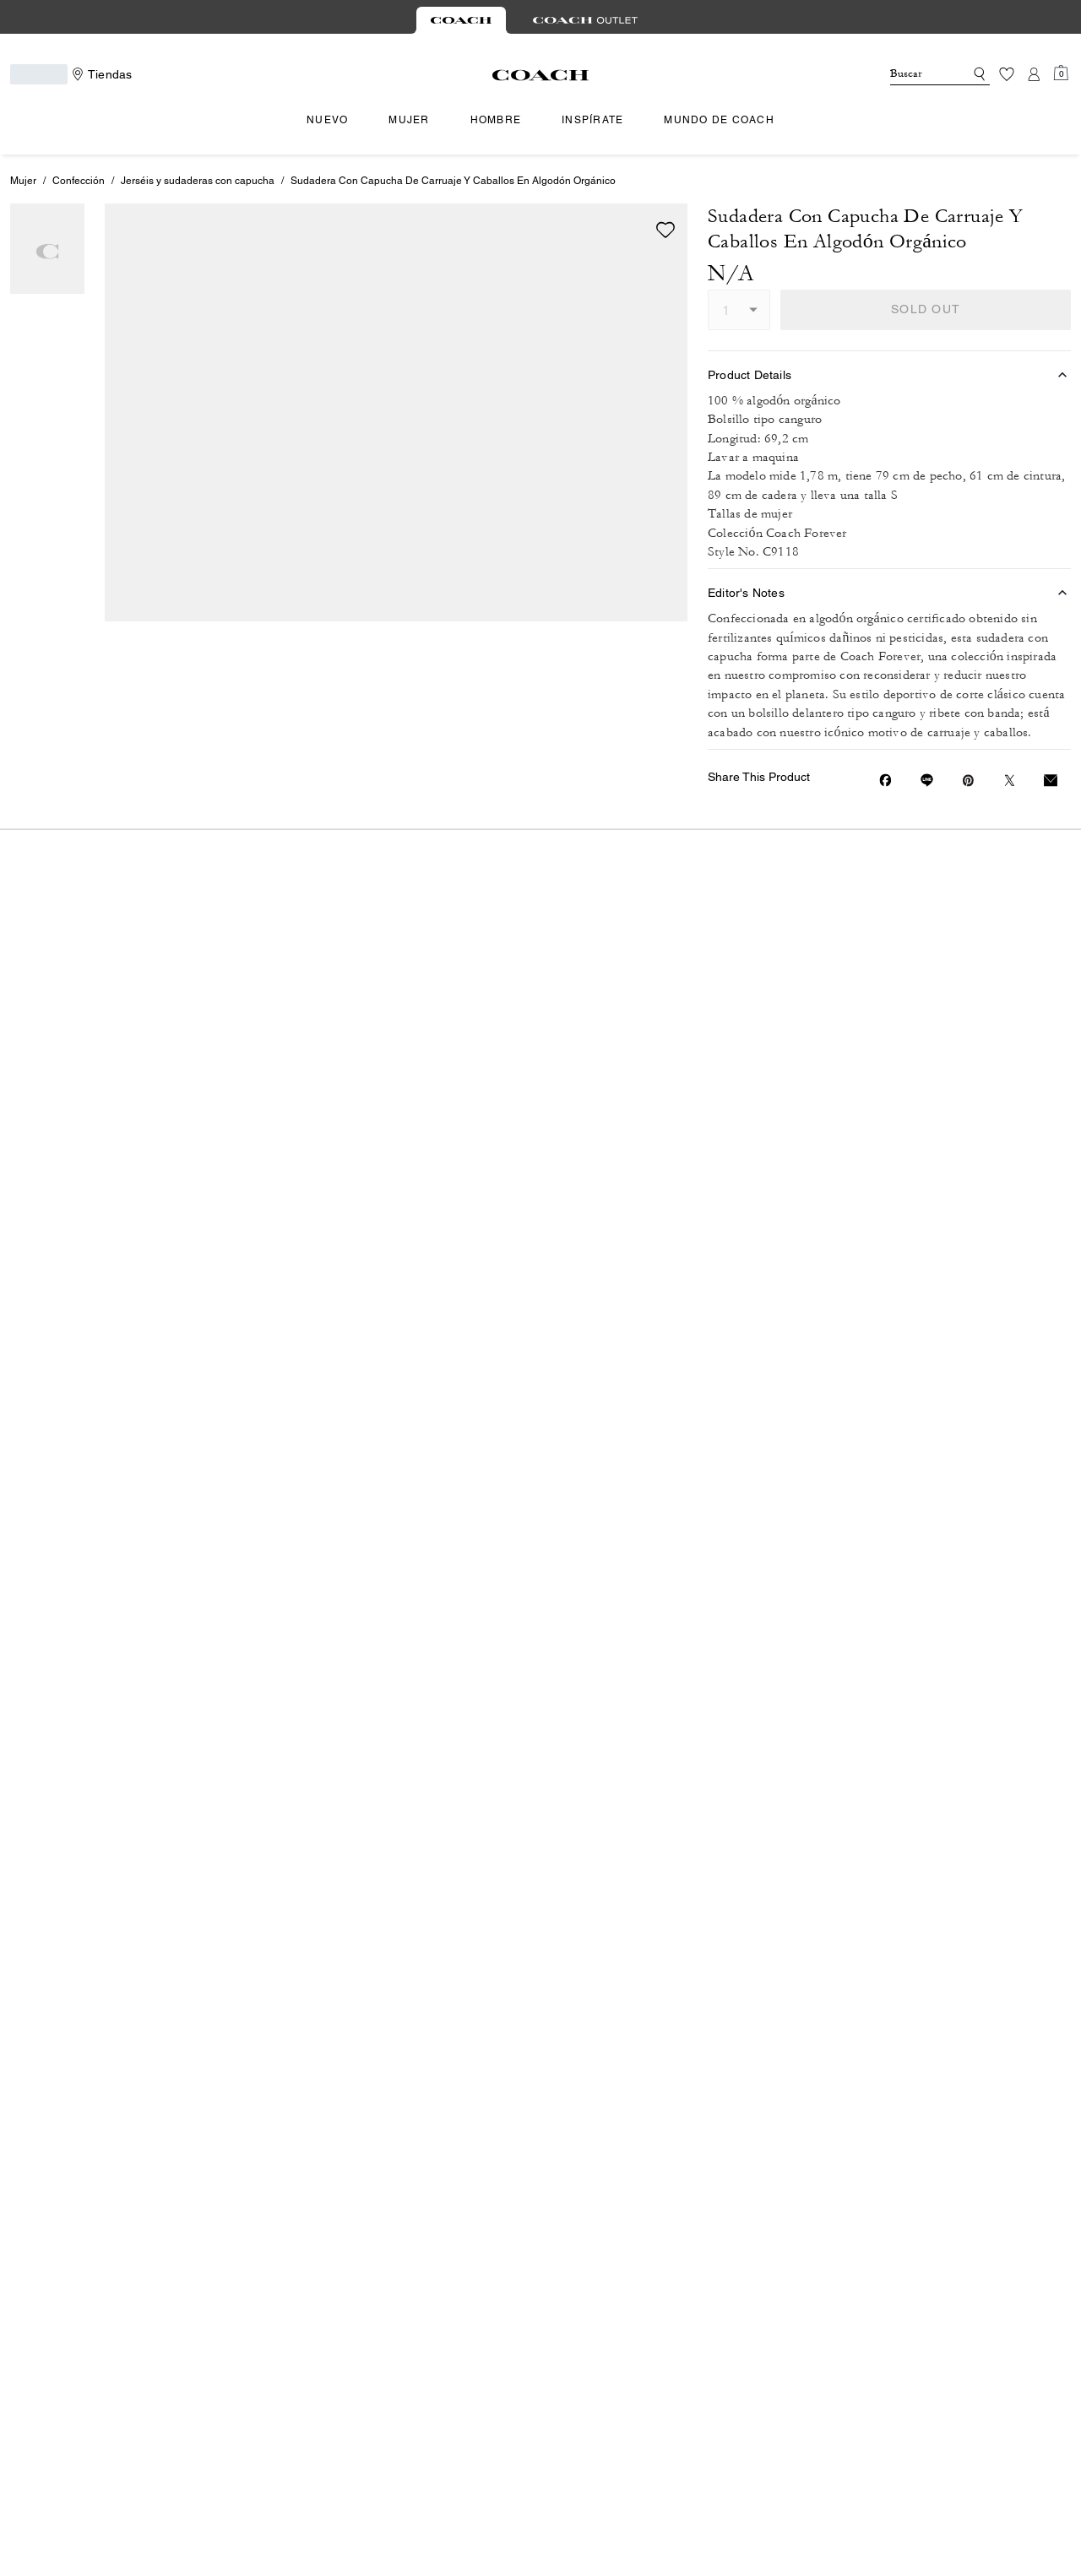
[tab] (461, 20)
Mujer (23, 181)
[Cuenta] (1034, 74)
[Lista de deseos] (1007, 74)
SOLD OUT (925, 309)
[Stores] (100, 74)
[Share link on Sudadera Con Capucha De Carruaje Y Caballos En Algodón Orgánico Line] (926, 780)
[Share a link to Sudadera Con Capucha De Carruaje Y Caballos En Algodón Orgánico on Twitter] (1009, 780)
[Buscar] (913, 74)
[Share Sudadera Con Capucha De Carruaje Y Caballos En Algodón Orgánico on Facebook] (885, 780)
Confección (78, 181)
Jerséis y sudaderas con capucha (197, 181)
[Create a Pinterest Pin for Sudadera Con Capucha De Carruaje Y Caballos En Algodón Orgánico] (968, 780)
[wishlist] (665, 229)
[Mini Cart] (1061, 73)
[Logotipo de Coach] (540, 75)
